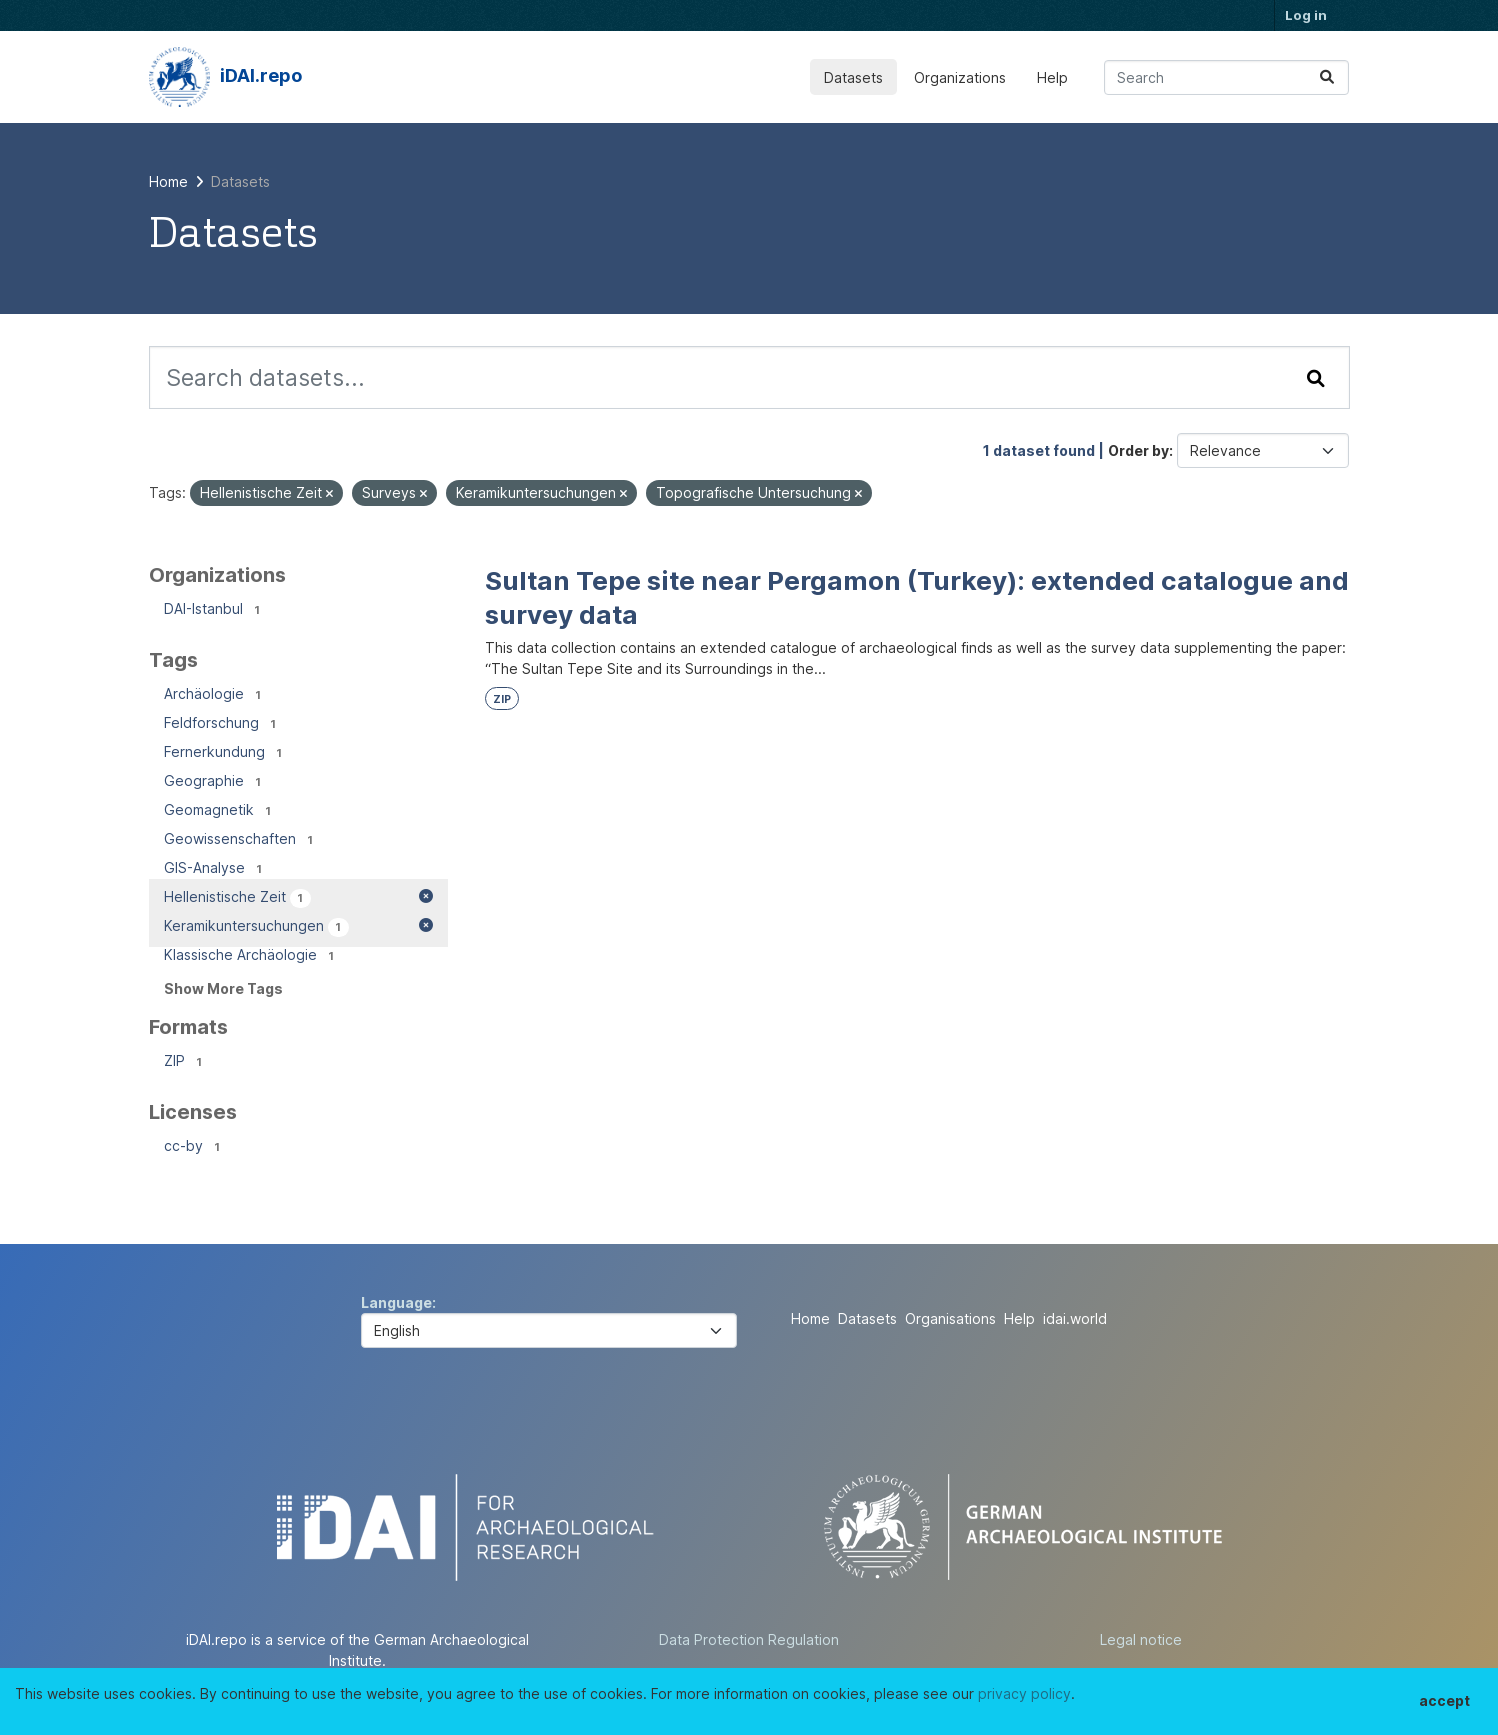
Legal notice (1141, 1639)
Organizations (960, 77)
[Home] (168, 181)
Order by (1138, 450)
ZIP (502, 699)
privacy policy (1024, 1693)
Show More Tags (223, 988)
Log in (1306, 15)
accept (1444, 1700)
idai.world (1075, 1318)
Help (1052, 77)
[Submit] (1327, 77)
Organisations (950, 1318)
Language (396, 1302)
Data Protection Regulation (749, 1639)
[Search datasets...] (1226, 77)
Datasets (853, 77)
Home (810, 1318)
